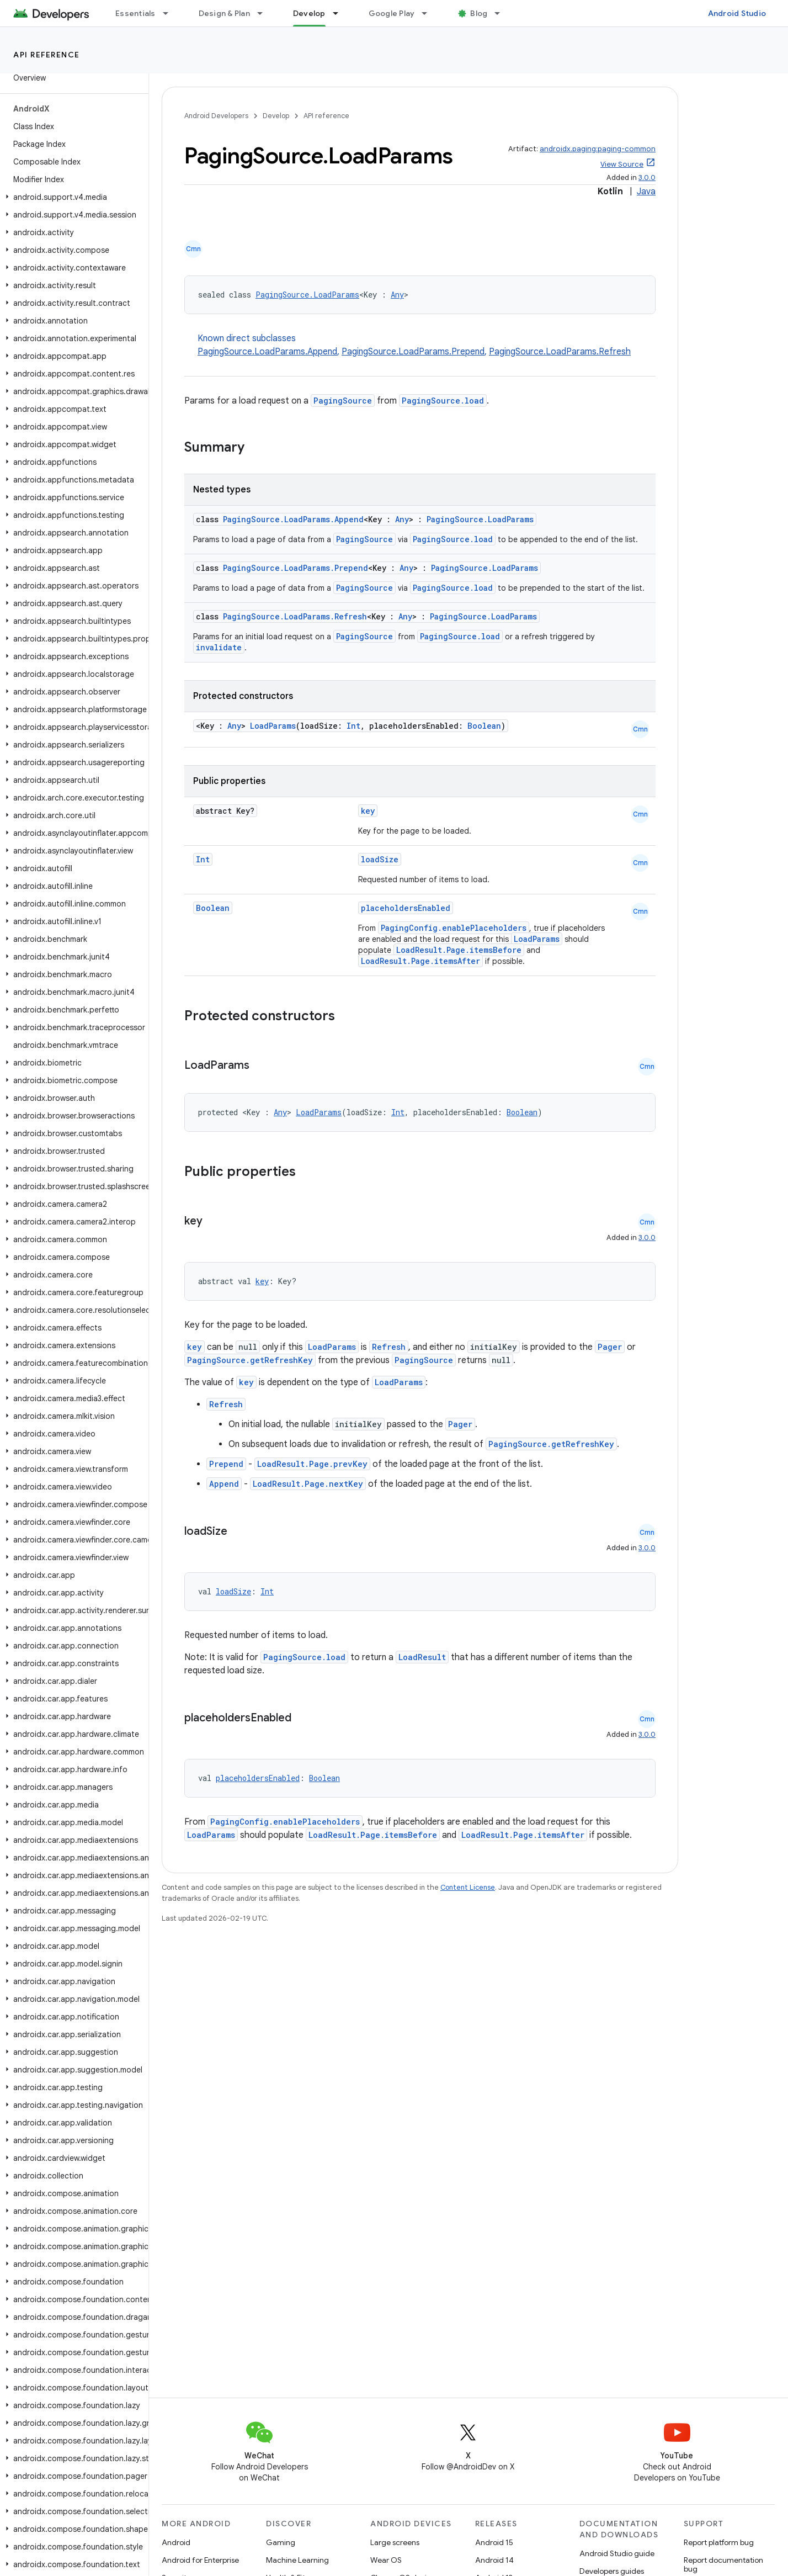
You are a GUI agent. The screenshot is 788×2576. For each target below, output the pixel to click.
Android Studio (737, 13)
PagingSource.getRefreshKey (250, 1360)
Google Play (392, 13)
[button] (72, 197)
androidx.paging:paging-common (598, 148)
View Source (621, 164)
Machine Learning (297, 2560)
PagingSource (342, 400)
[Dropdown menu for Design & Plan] (265, 13)
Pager (610, 1347)
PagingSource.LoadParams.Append (267, 351)
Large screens (394, 2542)
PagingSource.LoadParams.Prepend (413, 351)
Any (397, 294)
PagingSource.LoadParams (307, 294)
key (368, 810)
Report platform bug (719, 2542)
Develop (276, 115)
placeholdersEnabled (405, 908)
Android (176, 2542)
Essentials (135, 13)
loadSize (379, 859)
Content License (467, 1887)
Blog (478, 13)
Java (646, 191)
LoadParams (273, 725)
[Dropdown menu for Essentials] (170, 13)
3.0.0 (647, 177)
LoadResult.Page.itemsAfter (420, 961)
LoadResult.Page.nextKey (308, 1483)
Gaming (280, 2542)
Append (224, 1483)
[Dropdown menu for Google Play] (429, 13)
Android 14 (494, 2560)
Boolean (484, 725)
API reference (46, 55)
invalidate (219, 647)
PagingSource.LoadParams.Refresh (560, 351)
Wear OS (386, 2560)
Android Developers (216, 115)
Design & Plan (224, 13)
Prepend (226, 1464)
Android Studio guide (616, 2553)
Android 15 (494, 2542)
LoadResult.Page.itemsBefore (458, 950)
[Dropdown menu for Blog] (502, 13)
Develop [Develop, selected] (309, 13)
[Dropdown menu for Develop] (340, 13)
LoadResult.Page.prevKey (312, 1464)
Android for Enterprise (200, 2560)
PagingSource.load (443, 400)
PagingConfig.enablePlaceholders (453, 928)
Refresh (389, 1347)
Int (353, 725)
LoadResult (422, 1657)
